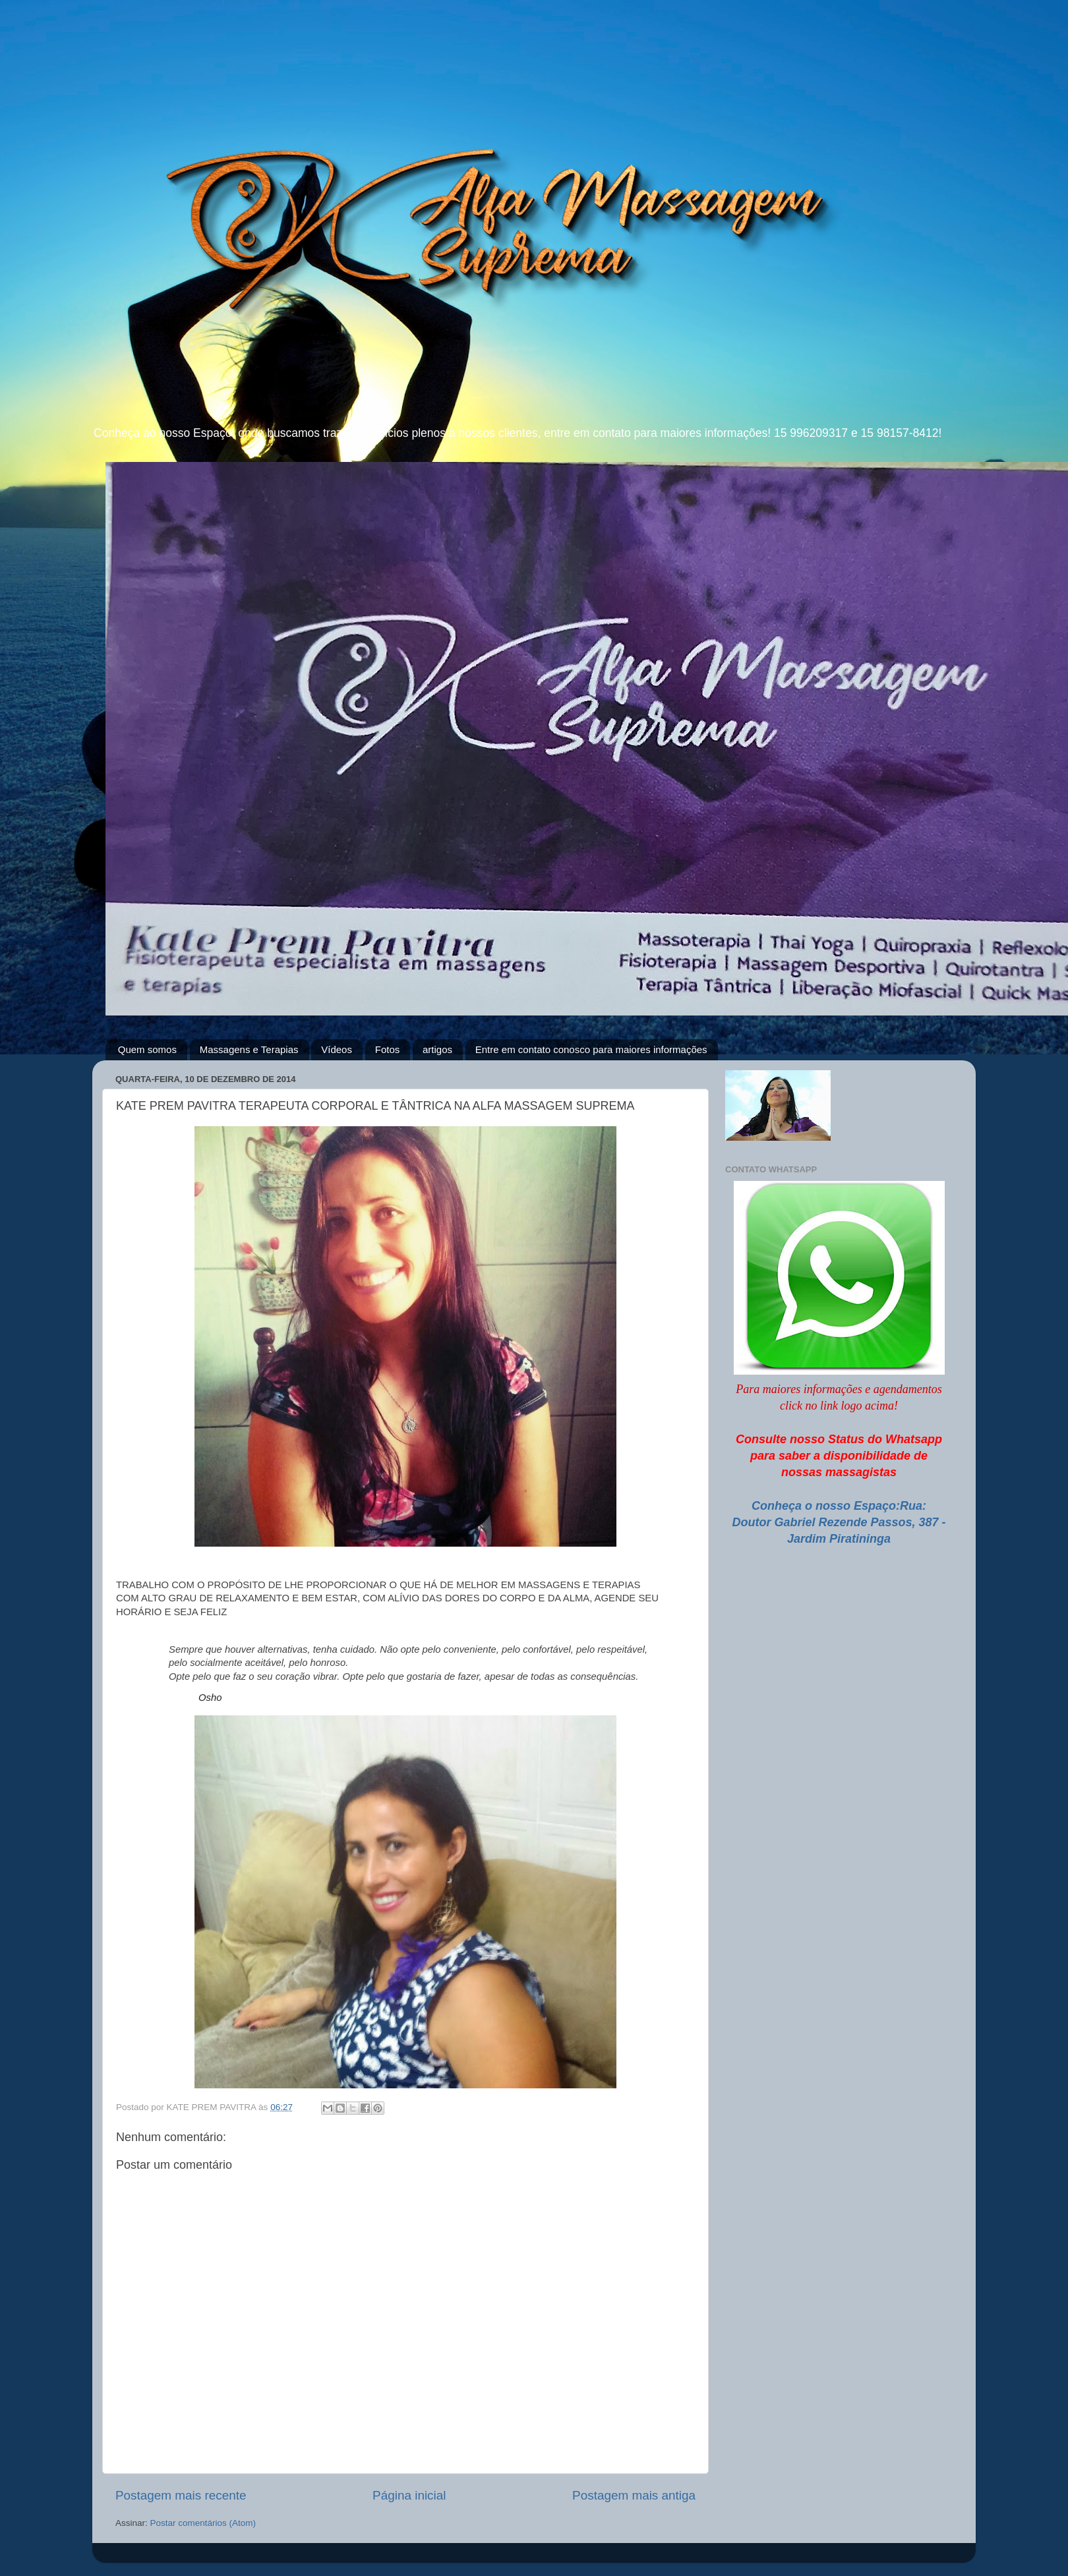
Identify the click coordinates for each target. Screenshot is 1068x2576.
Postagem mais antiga (634, 2495)
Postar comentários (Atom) (203, 2523)
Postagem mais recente (180, 2495)
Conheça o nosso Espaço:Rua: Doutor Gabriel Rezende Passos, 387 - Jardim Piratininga (838, 1522)
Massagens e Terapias (249, 1049)
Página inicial (409, 2495)
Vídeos (336, 1049)
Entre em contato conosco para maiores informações (591, 1049)
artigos (437, 1049)
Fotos (387, 1049)
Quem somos (147, 1049)
